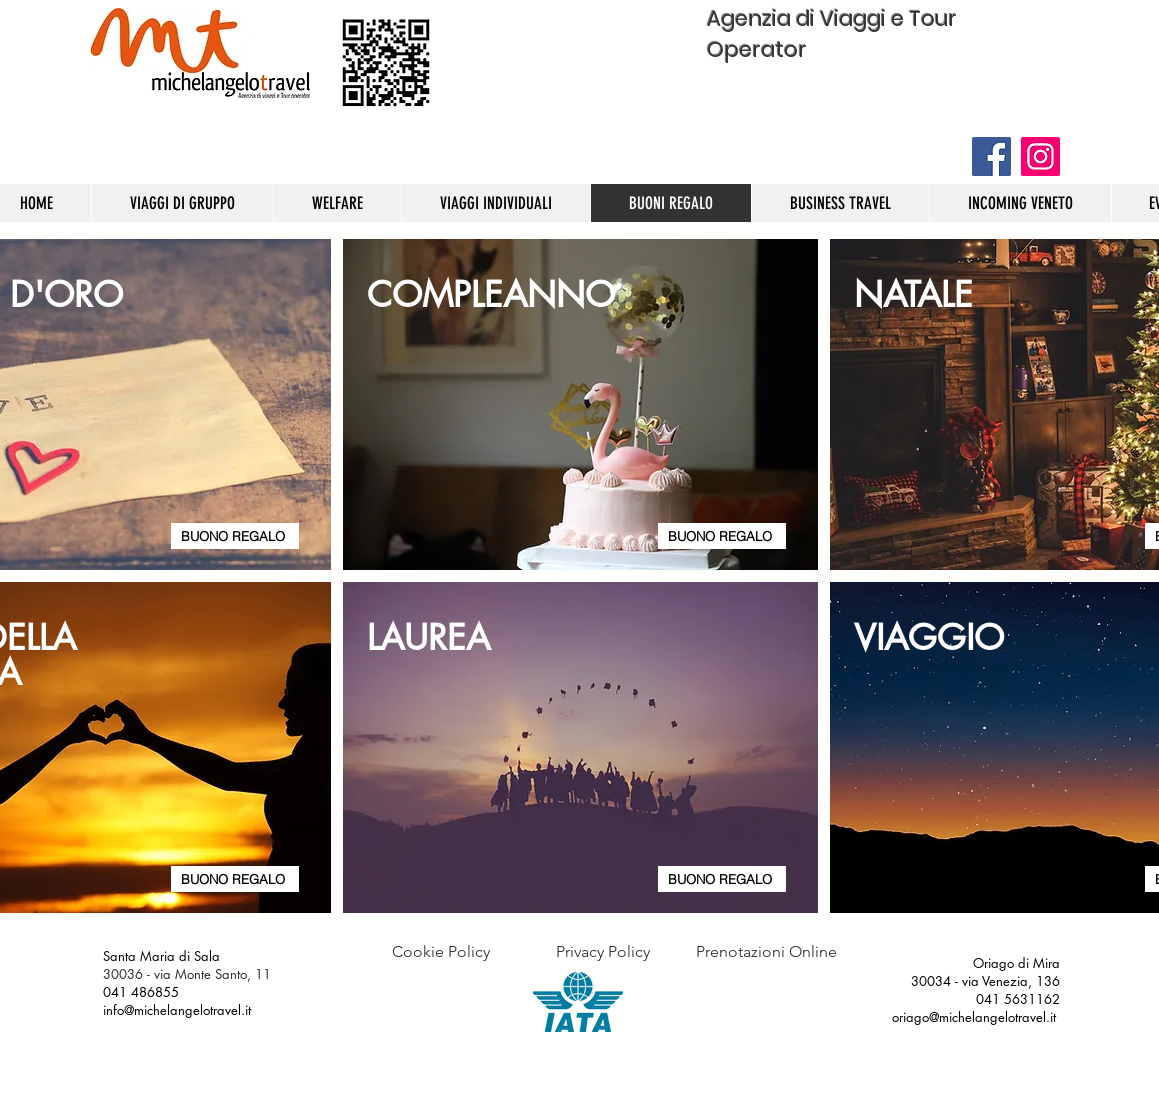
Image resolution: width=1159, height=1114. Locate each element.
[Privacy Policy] (603, 952)
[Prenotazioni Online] (766, 952)
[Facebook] (991, 156)
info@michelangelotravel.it (179, 1010)
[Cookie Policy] (441, 952)
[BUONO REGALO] (235, 536)
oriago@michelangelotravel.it (974, 1017)
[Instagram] (1040, 156)
